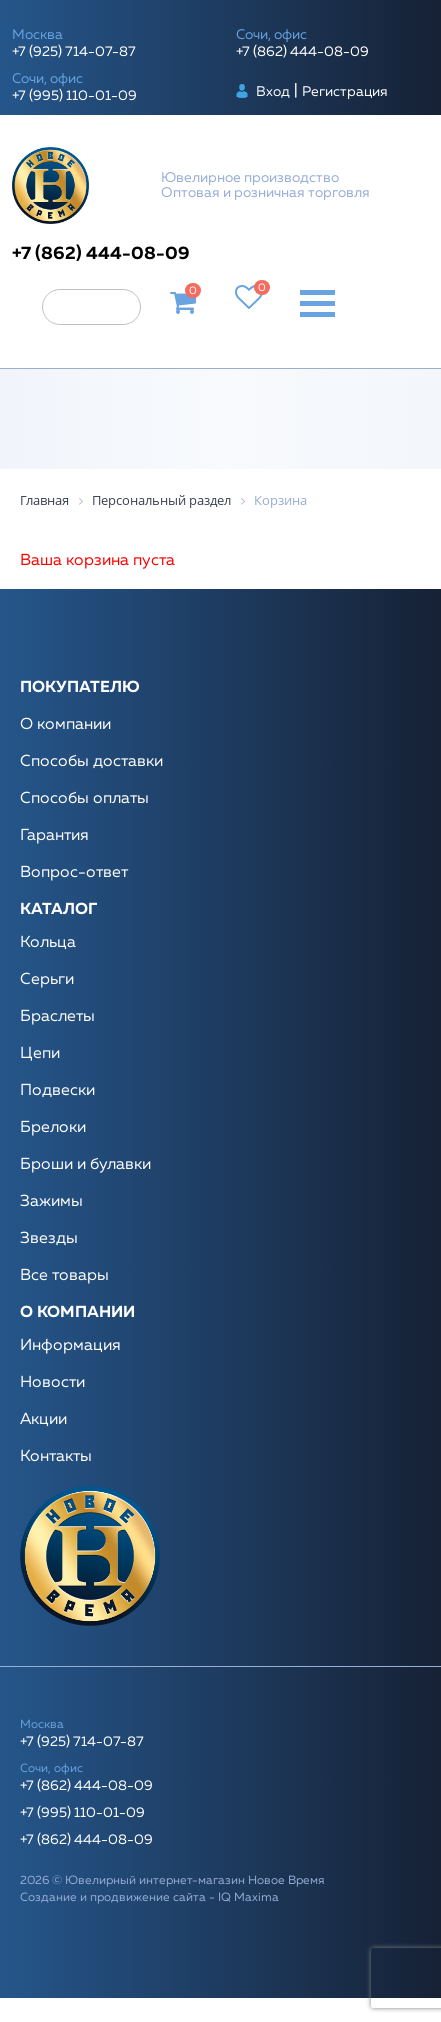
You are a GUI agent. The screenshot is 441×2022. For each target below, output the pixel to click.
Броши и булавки (85, 1165)
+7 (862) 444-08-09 (302, 52)
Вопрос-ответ (74, 873)
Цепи (40, 1054)
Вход (273, 92)
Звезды (49, 1239)
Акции (43, 1420)
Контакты (56, 1457)
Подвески (57, 1091)
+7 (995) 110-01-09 (74, 96)
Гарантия (54, 836)
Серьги (47, 980)
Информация (70, 1346)
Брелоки (53, 1128)
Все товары (64, 1276)
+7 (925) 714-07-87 (74, 52)
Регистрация (345, 92)
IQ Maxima (248, 1898)
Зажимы (51, 1202)
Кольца (48, 943)
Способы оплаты (84, 799)
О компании (65, 725)
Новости (52, 1383)
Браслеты (57, 1017)
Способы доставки (91, 762)
